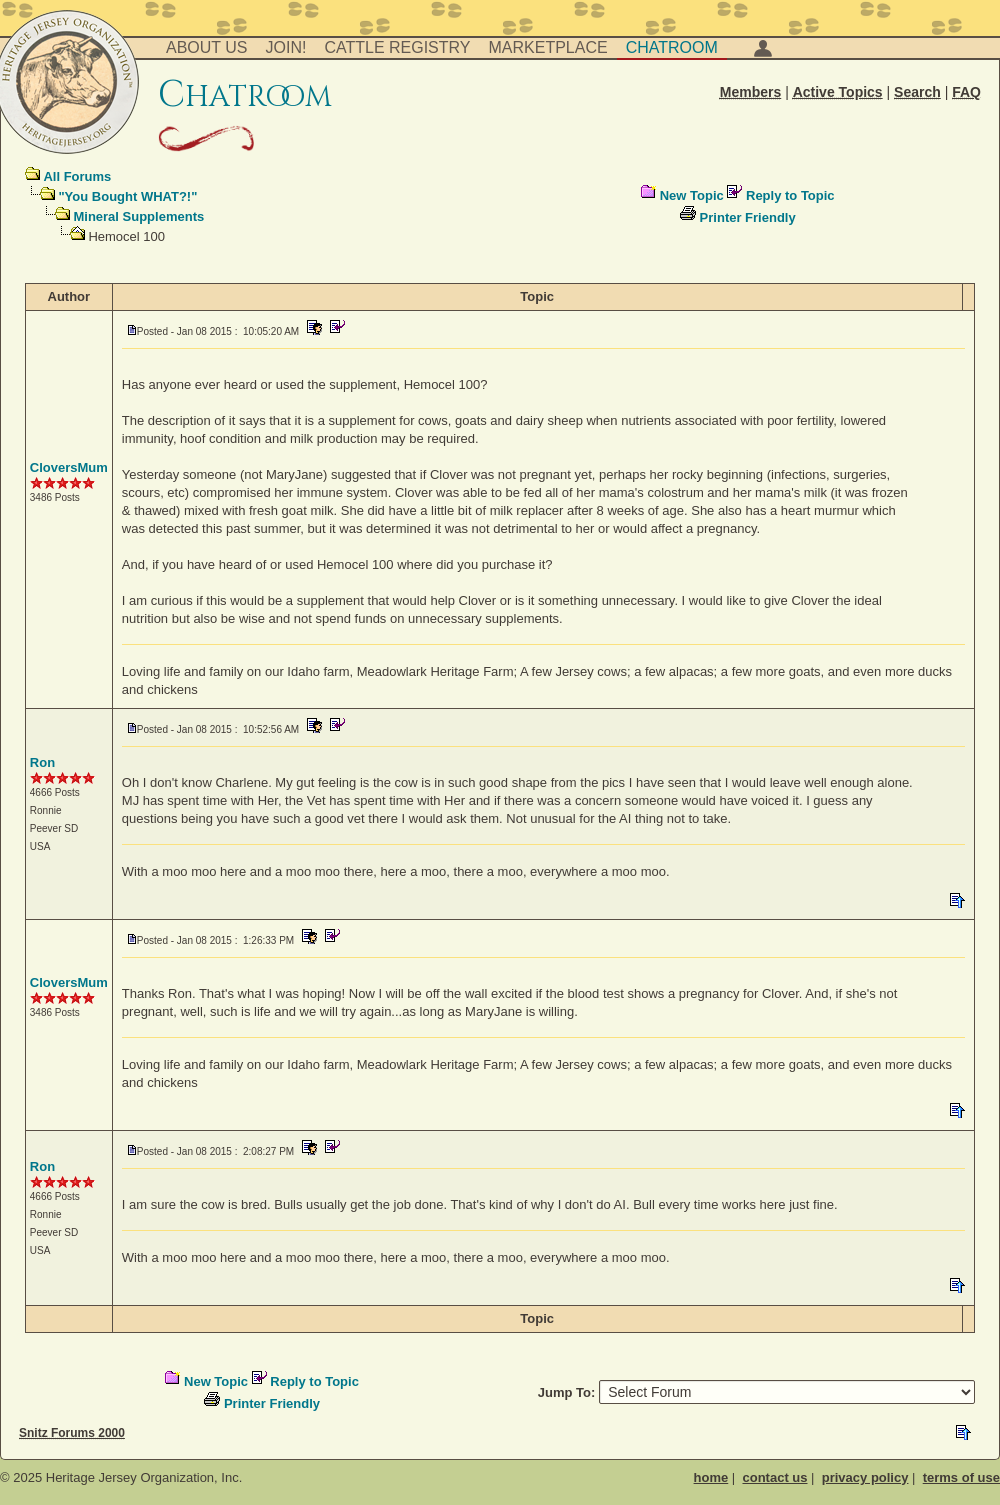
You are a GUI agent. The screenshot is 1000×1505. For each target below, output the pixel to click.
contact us (774, 1477)
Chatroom (672, 47)
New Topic (692, 195)
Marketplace (548, 47)
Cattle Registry (397, 47)
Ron (42, 762)
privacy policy (865, 1477)
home (711, 1477)
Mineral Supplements (138, 216)
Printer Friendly (748, 217)
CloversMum (69, 467)
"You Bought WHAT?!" (127, 196)
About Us (207, 47)
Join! (286, 47)
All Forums (77, 176)
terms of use (961, 1477)
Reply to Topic (790, 195)
